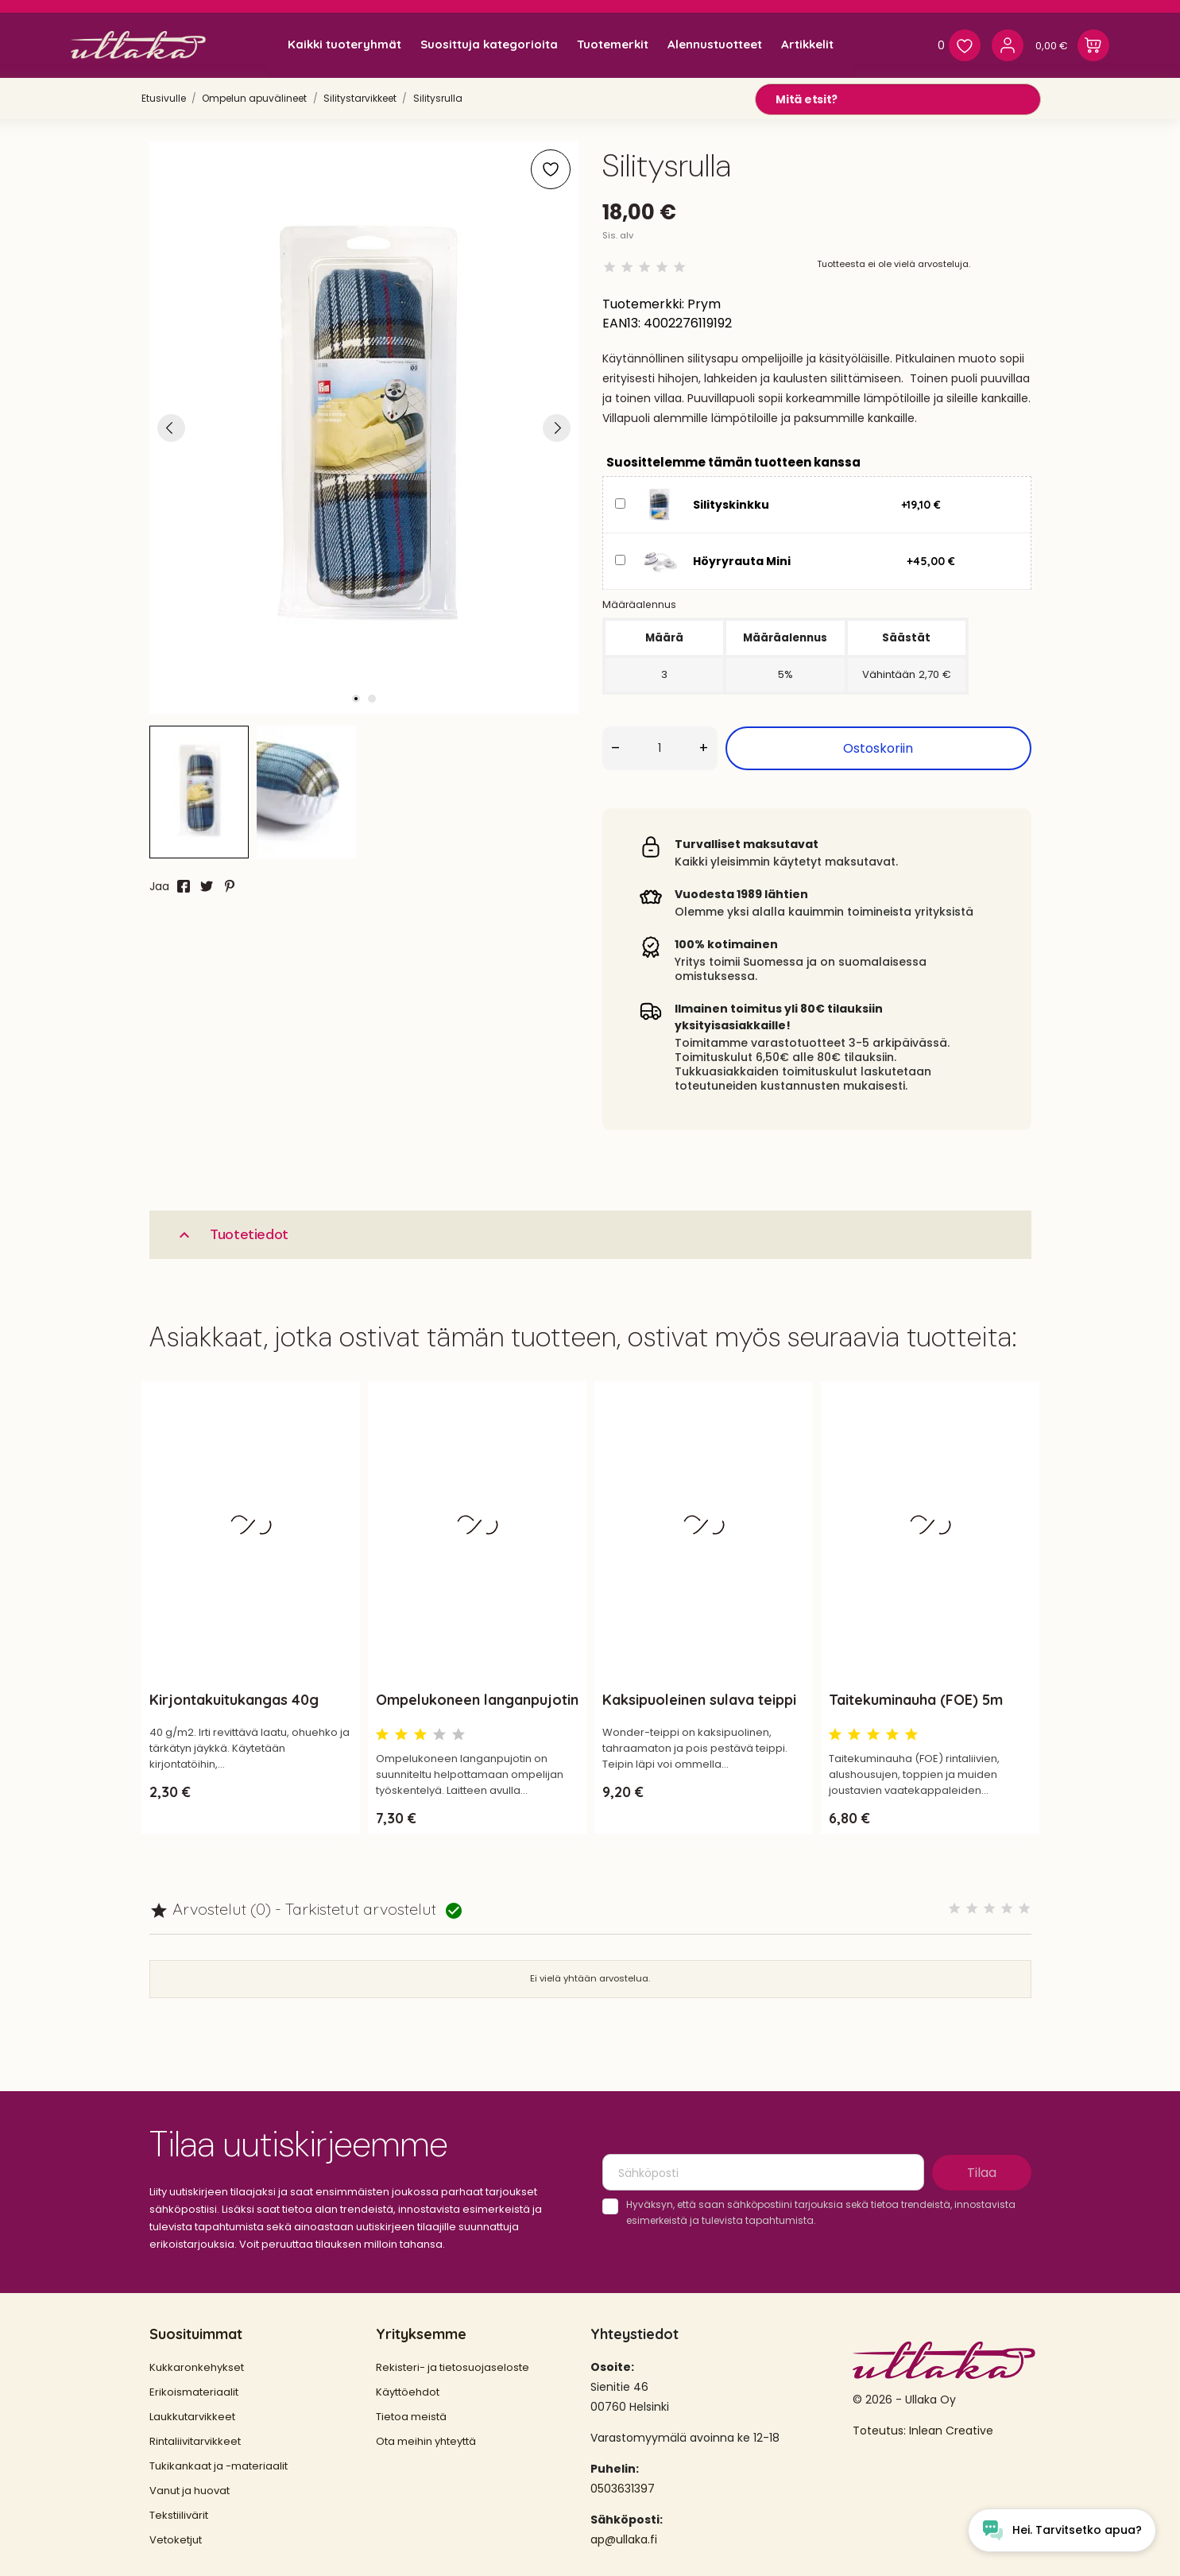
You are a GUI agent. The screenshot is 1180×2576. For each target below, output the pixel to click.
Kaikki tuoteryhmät (344, 44)
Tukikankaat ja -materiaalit (218, 2465)
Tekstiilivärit (178, 2515)
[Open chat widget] (1062, 2530)
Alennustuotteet (714, 44)
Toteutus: (881, 2430)
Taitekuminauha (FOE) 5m (916, 1700)
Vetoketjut (175, 2539)
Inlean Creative (951, 2430)
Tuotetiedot (231, 1235)
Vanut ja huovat (189, 2490)
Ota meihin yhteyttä (426, 2441)
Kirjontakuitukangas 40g (234, 1700)
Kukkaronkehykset (196, 2367)
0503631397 (622, 2489)
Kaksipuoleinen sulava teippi (699, 1700)
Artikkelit (807, 44)
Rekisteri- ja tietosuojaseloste (452, 2367)
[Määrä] (660, 748)
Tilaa (981, 2172)
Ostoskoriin (878, 748)
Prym (704, 304)
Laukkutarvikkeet (192, 2416)
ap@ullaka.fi (623, 2539)
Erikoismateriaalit (193, 2392)
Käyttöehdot (407, 2392)
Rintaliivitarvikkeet (195, 2441)
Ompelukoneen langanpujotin (477, 1700)
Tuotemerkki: (643, 304)
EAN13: (621, 323)
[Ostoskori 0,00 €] (1072, 45)
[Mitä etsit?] (898, 99)
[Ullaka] (138, 45)
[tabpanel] (363, 427)
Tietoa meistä (411, 2416)
